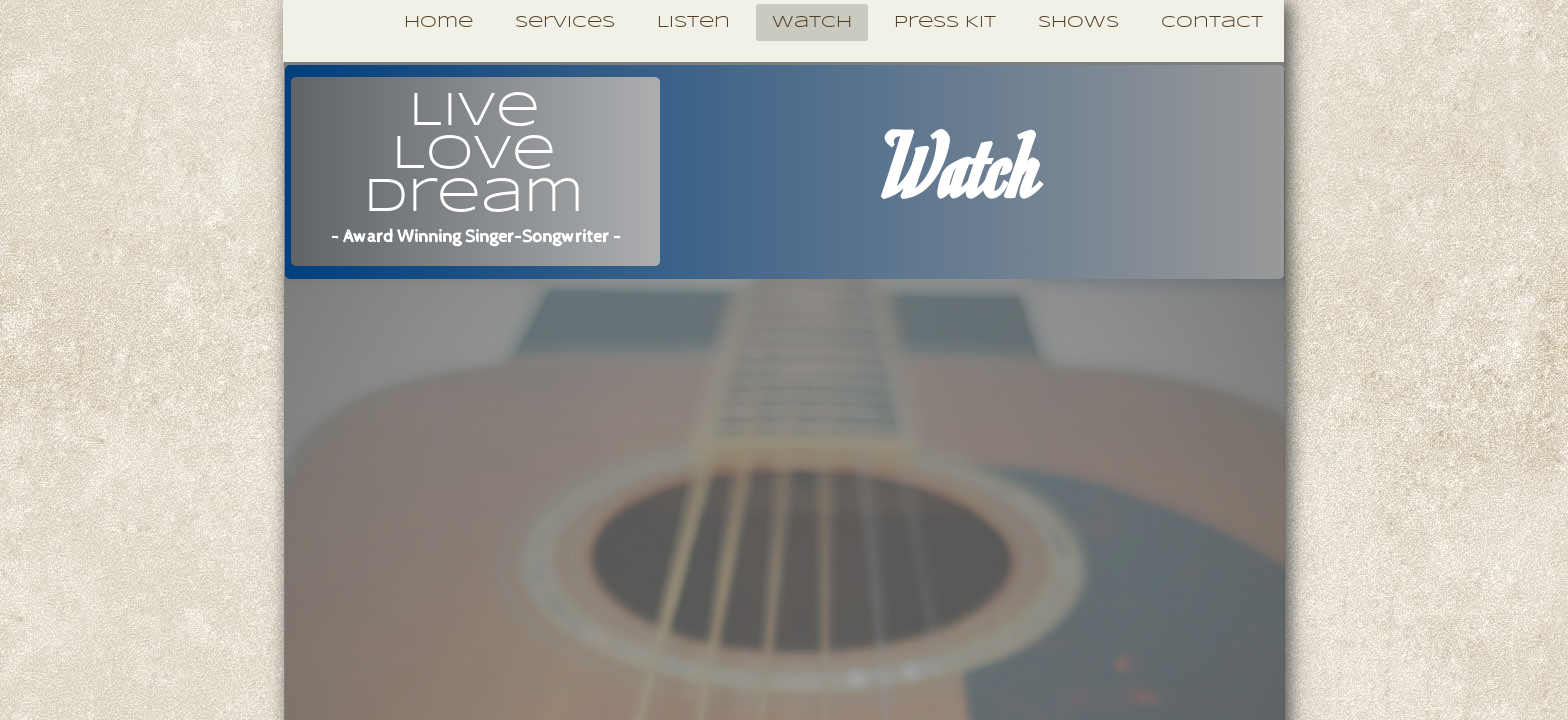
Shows (1078, 22)
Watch (812, 22)
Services (565, 22)
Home (438, 22)
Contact (1212, 22)
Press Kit (945, 22)
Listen (693, 22)
